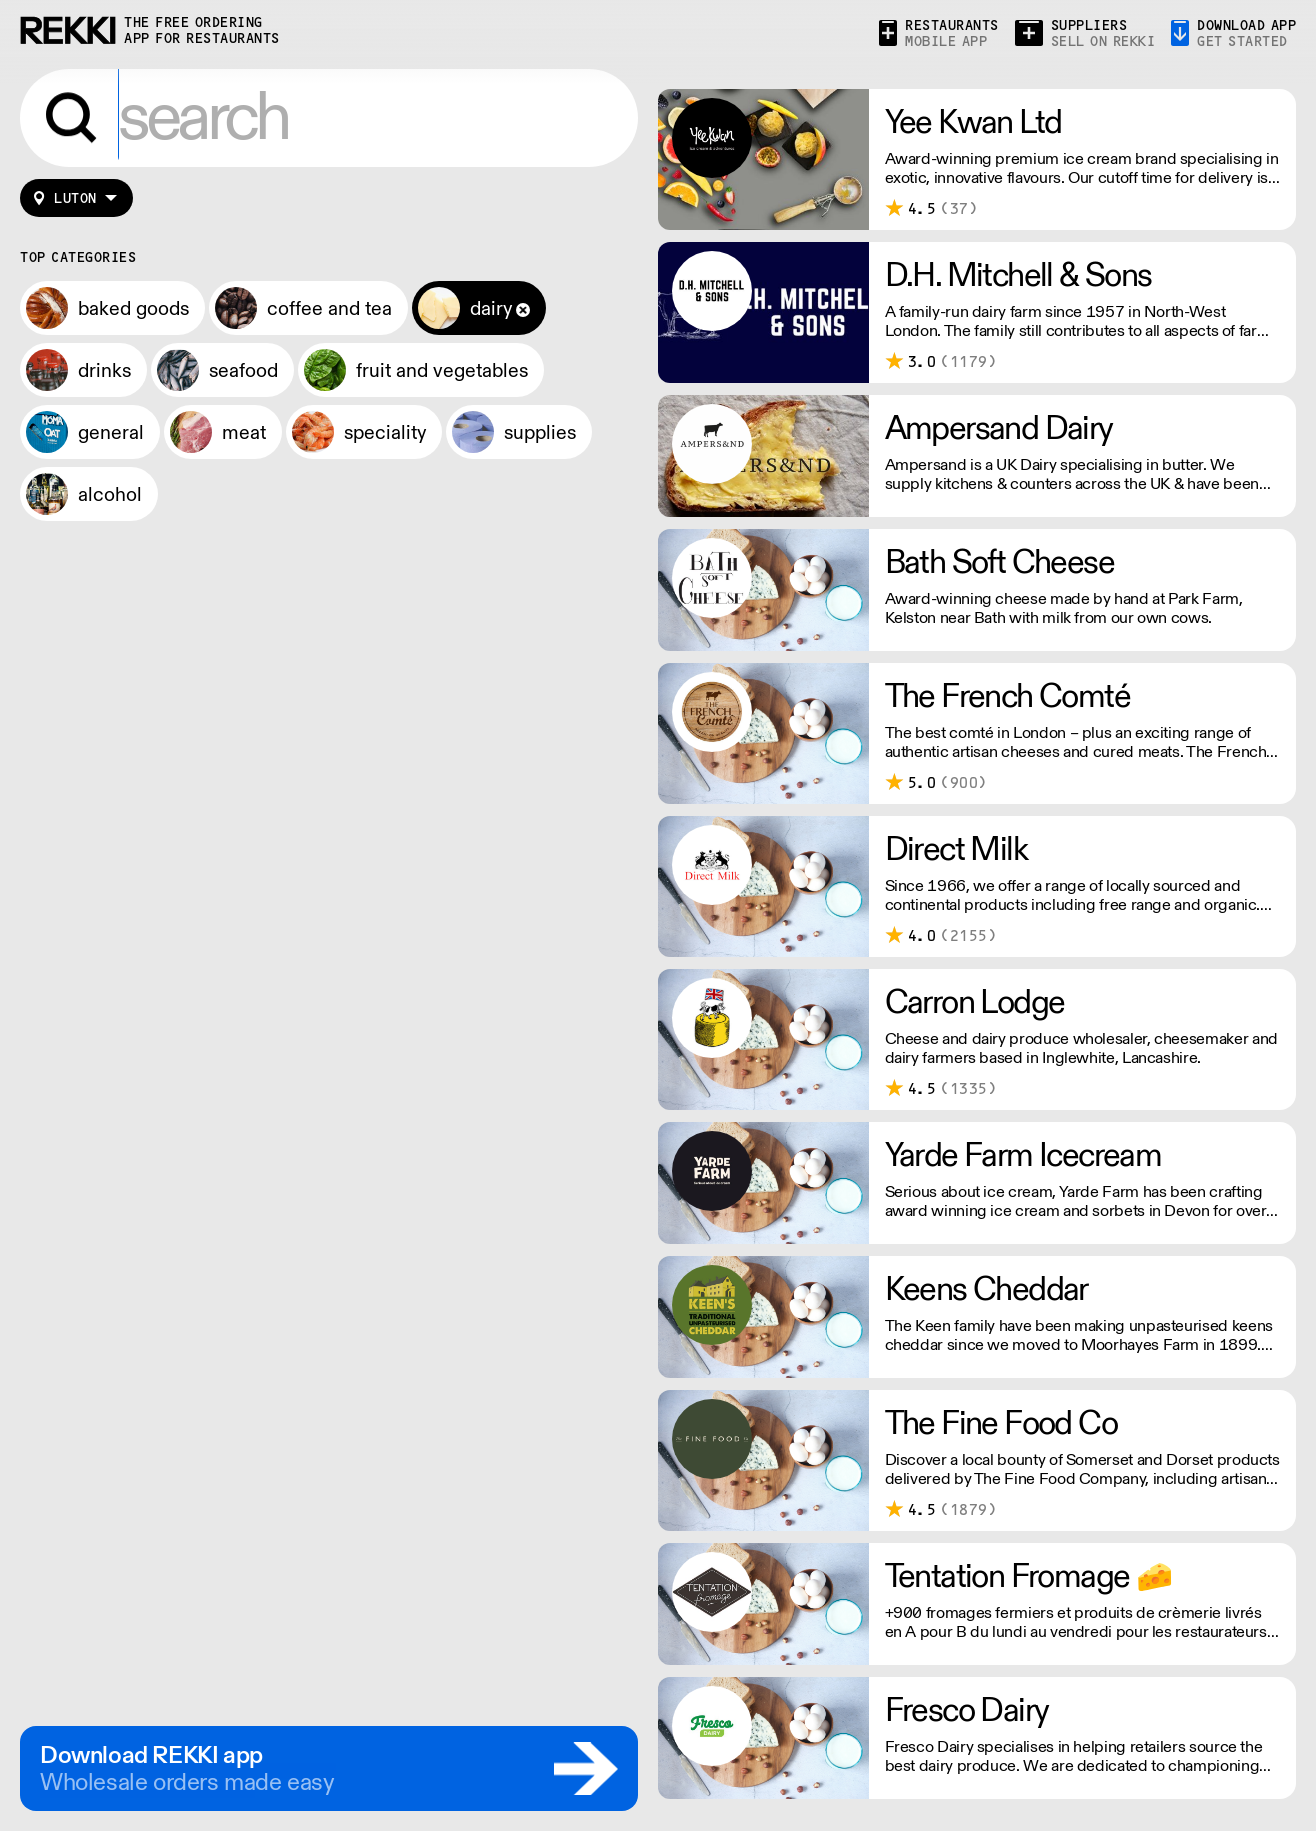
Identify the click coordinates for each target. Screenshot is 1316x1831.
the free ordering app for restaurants (202, 30)
